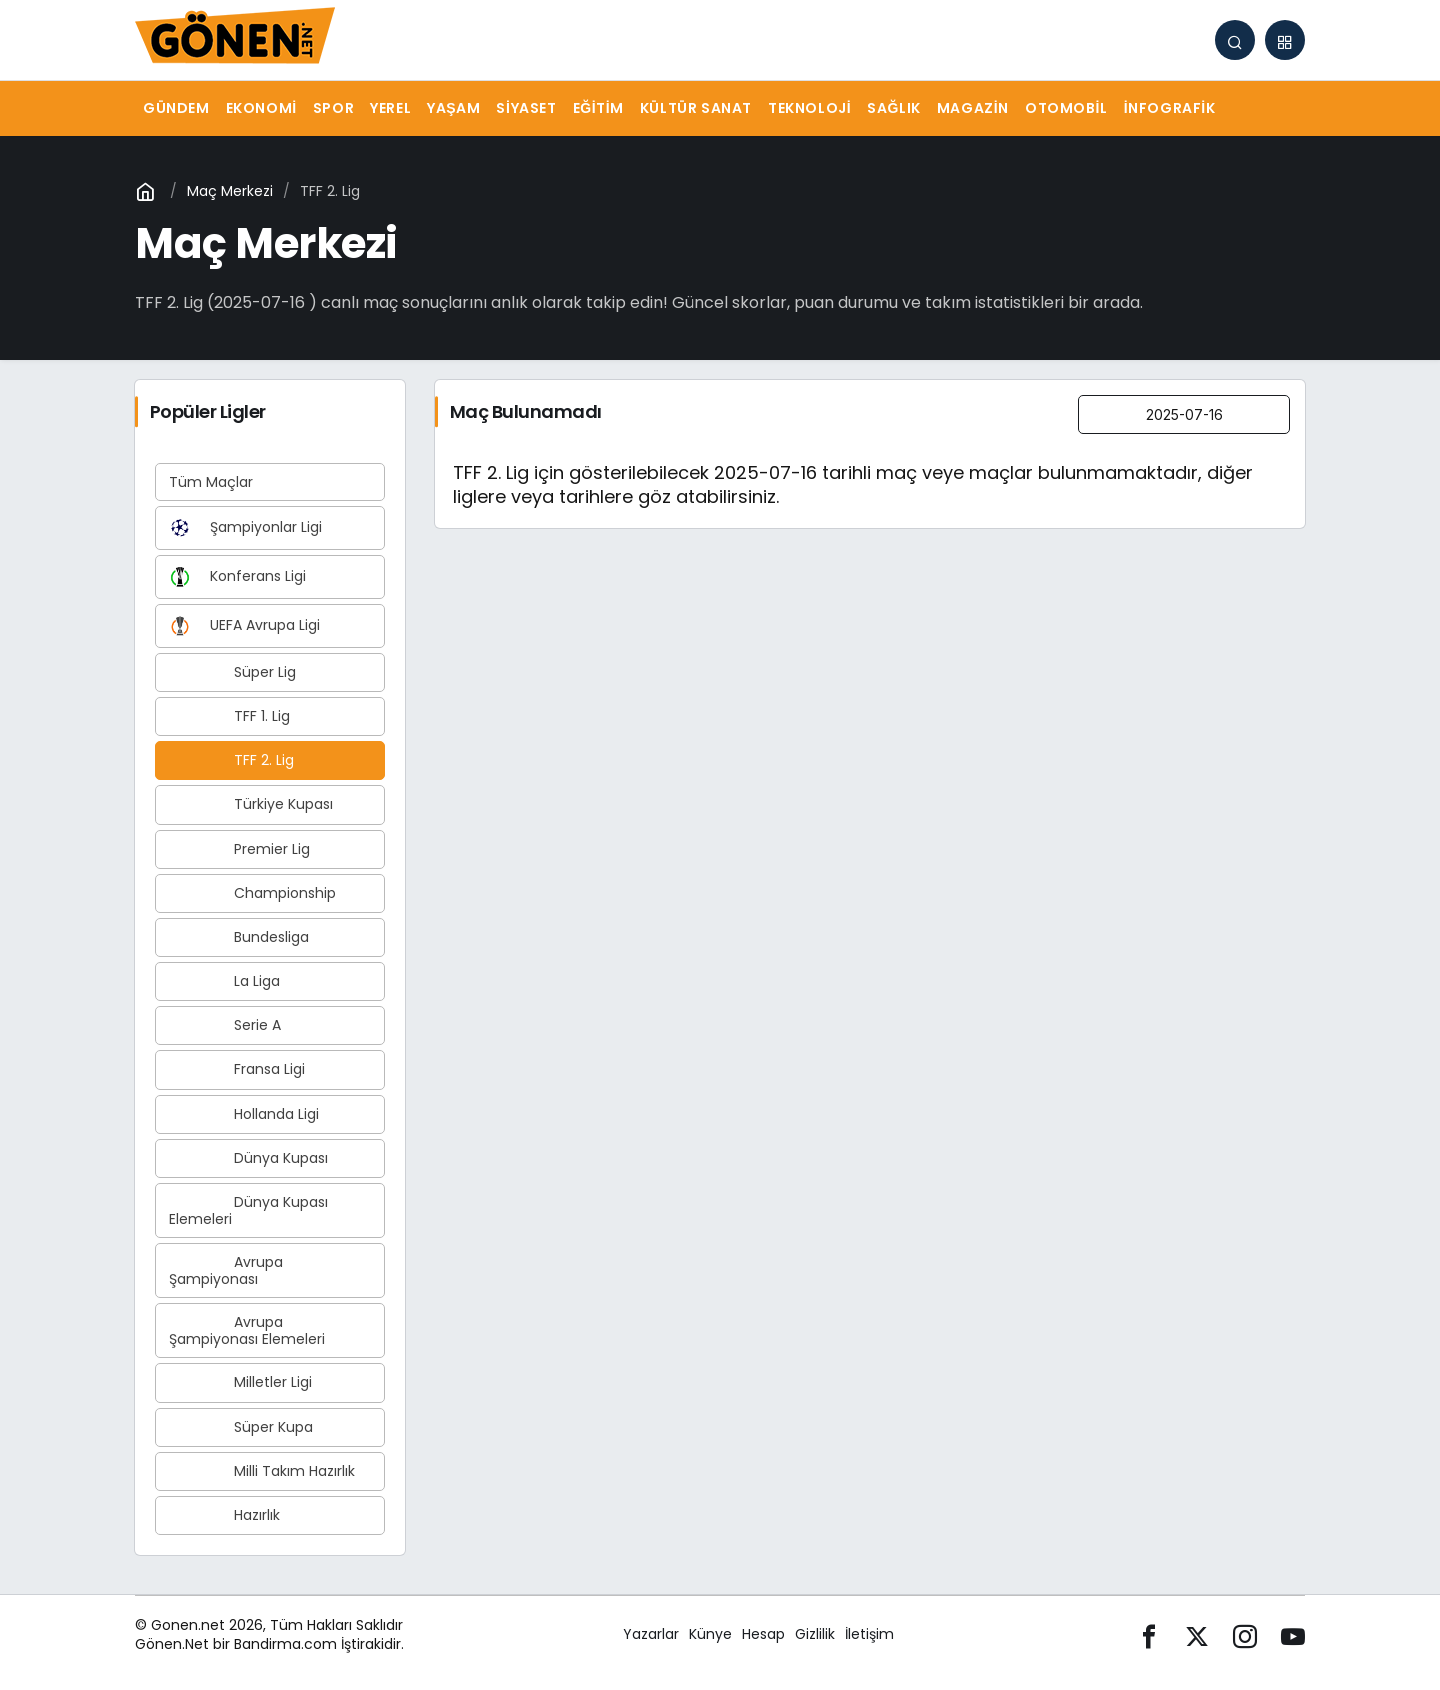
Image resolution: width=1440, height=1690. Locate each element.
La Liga (224, 981)
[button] (1285, 40)
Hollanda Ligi (244, 1114)
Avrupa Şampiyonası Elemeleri (247, 1330)
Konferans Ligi (237, 577)
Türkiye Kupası (251, 804)
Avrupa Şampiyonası (226, 1270)
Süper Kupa (241, 1427)
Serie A (225, 1025)
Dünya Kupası (248, 1158)
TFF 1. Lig (229, 716)
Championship (252, 893)
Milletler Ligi (240, 1382)
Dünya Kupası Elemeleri (248, 1210)
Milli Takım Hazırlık (262, 1471)
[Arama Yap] (1235, 40)
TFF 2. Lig (231, 760)
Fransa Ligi (237, 1069)
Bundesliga (239, 937)
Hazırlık (224, 1515)
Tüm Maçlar (211, 482)
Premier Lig (239, 849)
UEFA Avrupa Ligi (244, 626)
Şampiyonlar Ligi (245, 528)
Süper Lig (232, 672)
